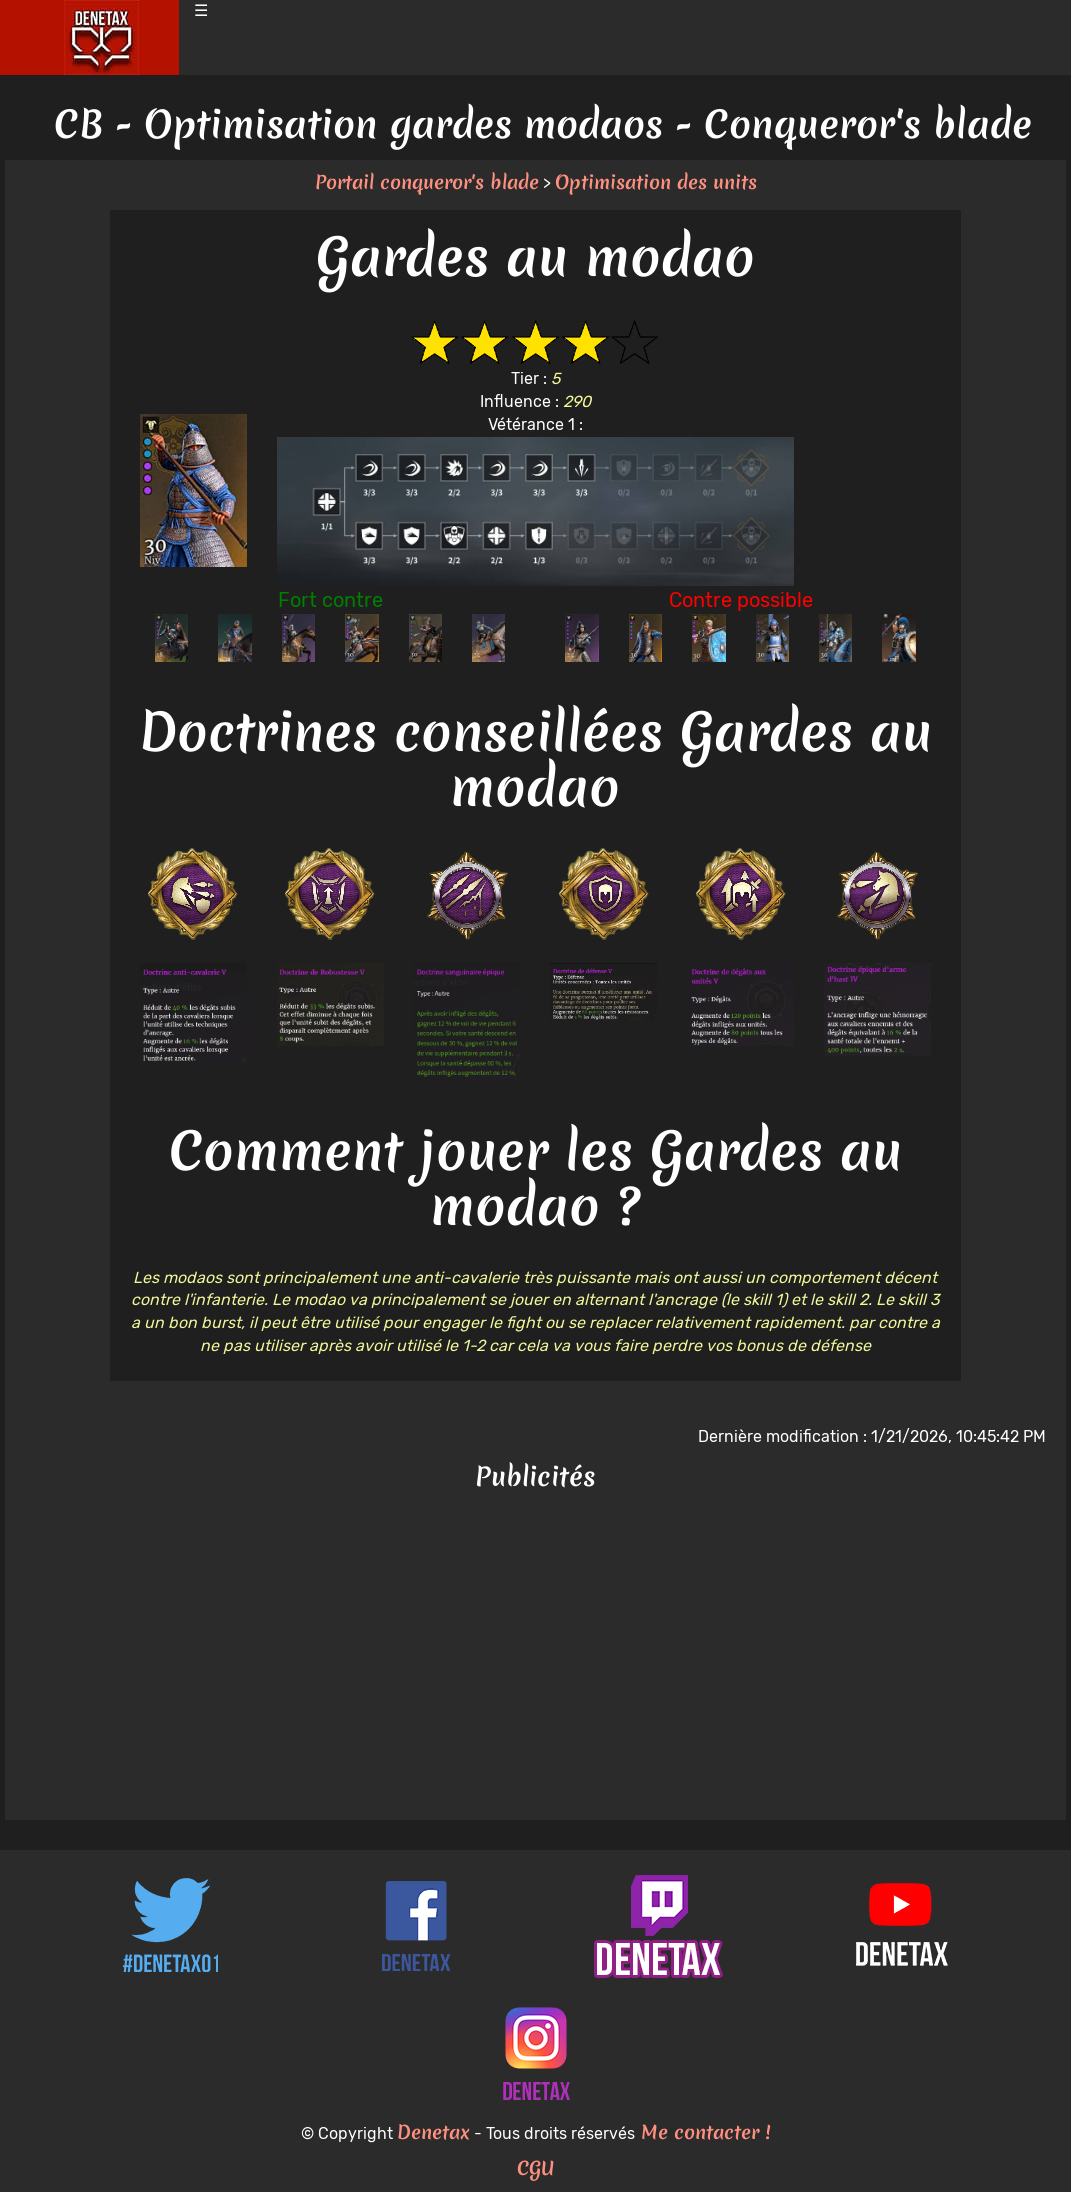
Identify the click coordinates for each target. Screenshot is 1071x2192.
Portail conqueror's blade (427, 182)
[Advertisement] (535, 1660)
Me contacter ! (702, 2132)
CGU (536, 2168)
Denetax (433, 2132)
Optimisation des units (656, 182)
